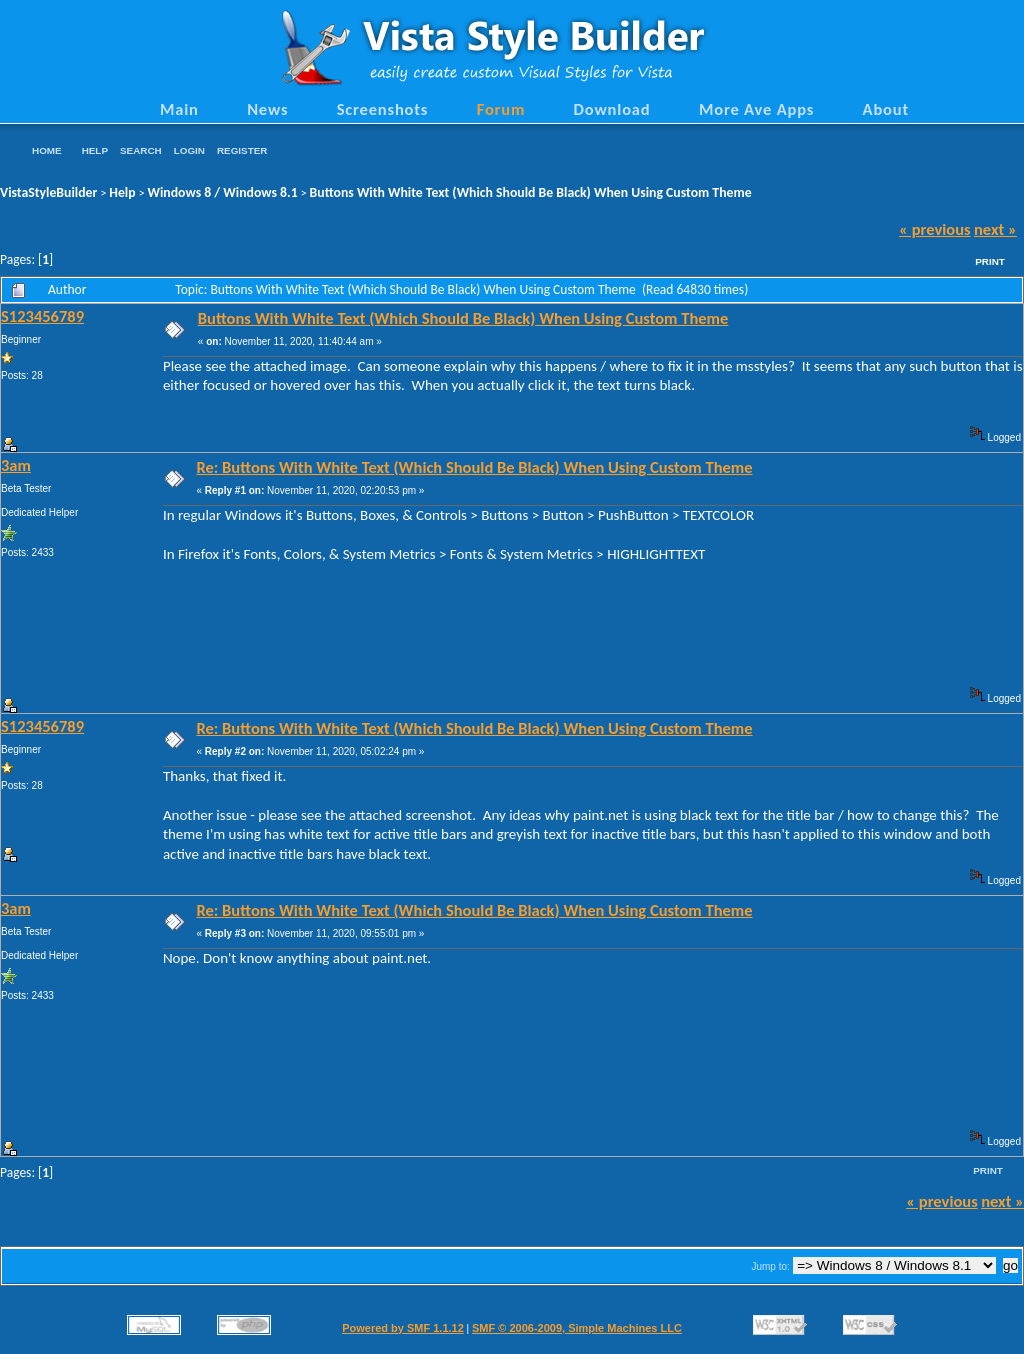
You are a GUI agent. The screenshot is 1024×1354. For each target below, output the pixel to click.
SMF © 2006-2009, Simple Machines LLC (577, 1328)
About (886, 109)
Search (141, 150)
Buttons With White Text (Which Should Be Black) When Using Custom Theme (531, 192)
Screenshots (383, 109)
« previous (935, 229)
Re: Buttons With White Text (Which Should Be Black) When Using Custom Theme (474, 467)
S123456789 (42, 316)
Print (990, 261)
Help (95, 150)
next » (995, 229)
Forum (501, 109)
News (267, 109)
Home (47, 150)
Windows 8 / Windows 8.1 (223, 192)
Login (189, 150)
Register (242, 150)
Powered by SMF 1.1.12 (403, 1328)
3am (16, 465)
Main (179, 109)
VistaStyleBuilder (48, 192)
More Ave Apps (756, 109)
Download (612, 109)
